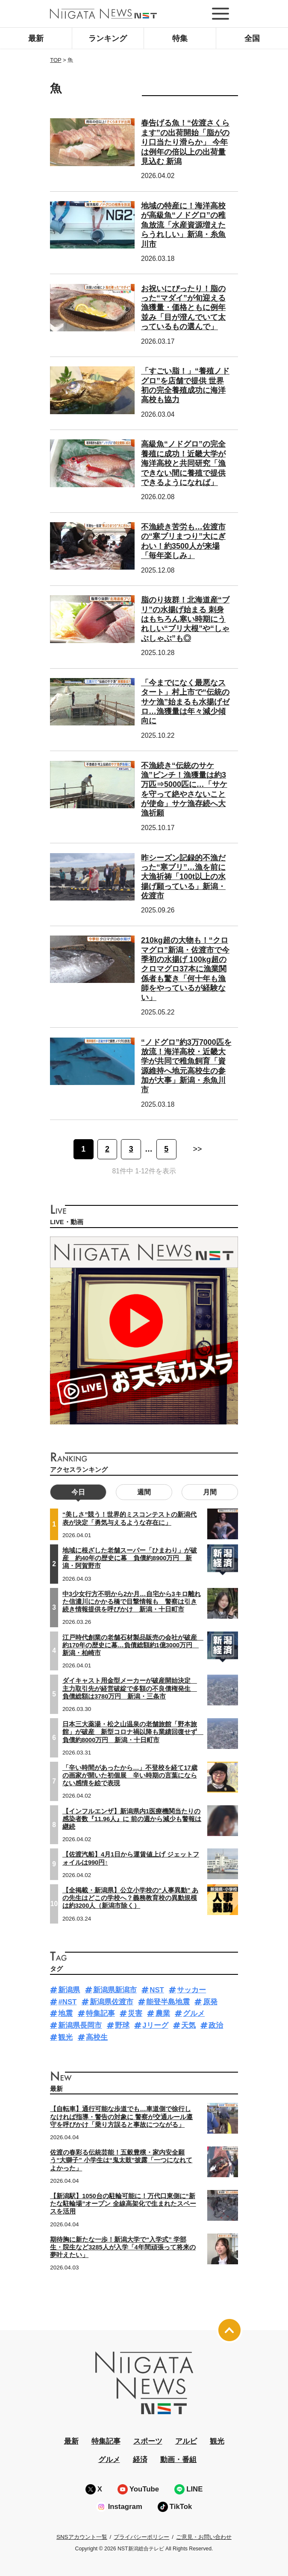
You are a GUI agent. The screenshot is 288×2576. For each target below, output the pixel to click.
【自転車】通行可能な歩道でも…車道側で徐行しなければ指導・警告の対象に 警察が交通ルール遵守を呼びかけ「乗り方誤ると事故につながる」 (121, 2116)
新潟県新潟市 (115, 1990)
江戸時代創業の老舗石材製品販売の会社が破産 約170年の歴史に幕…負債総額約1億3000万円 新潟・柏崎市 (132, 1645)
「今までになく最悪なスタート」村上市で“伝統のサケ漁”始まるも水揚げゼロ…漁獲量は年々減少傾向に (185, 701)
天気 (188, 2025)
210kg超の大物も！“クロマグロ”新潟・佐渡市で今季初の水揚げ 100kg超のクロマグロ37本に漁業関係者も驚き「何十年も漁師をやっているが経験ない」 (185, 969)
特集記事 (100, 2013)
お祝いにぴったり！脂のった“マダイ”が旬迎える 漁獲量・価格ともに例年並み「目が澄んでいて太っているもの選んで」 (183, 307)
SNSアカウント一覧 (81, 2537)
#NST (67, 2002)
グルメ (194, 2013)
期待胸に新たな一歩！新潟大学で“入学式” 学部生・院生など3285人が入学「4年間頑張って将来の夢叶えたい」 (122, 2247)
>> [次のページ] (197, 1149)
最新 (36, 38)
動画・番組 (178, 2460)
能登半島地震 (168, 2002)
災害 (135, 2013)
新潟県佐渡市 (111, 2002)
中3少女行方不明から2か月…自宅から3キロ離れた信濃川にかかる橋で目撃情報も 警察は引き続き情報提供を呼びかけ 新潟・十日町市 (131, 1602)
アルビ (186, 2441)
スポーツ (147, 2441)
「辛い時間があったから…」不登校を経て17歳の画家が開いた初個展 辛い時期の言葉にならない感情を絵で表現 (129, 1775)
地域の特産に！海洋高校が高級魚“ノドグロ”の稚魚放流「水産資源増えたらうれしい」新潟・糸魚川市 (183, 225)
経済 (140, 2460)
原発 (210, 2002)
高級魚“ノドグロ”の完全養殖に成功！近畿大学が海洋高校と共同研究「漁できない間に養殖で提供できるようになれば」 (183, 463)
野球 (122, 2025)
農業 (163, 2013)
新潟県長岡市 (80, 2025)
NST (157, 1990)
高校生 (97, 2037)
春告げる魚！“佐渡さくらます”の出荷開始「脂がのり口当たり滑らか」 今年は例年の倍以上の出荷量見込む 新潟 (185, 142)
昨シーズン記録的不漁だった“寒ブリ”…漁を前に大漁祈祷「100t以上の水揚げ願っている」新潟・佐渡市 (183, 877)
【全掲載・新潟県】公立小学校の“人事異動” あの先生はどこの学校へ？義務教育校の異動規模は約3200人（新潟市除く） (130, 1898)
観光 (65, 2037)
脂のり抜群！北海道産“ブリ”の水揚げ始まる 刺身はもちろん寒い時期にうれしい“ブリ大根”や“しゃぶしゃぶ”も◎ (185, 619)
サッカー (191, 1990)
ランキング (107, 38)
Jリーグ (155, 2025)
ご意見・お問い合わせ (204, 2537)
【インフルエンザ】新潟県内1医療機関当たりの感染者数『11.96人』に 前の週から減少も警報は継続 (131, 1819)
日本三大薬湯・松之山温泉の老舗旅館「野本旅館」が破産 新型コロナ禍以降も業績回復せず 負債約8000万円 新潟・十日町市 (132, 1732)
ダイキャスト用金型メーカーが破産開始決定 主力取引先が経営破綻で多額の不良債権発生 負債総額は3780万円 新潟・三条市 (129, 1688)
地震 (65, 2013)
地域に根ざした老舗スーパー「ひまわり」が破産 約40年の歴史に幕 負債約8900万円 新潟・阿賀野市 (129, 1558)
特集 (180, 38)
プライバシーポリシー (141, 2537)
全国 (252, 38)
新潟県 (69, 1990)
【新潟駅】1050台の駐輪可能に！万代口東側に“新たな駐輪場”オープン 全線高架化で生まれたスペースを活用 (123, 2204)
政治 (216, 2025)
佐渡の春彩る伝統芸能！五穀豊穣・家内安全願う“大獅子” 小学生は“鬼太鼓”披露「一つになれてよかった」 (121, 2160)
